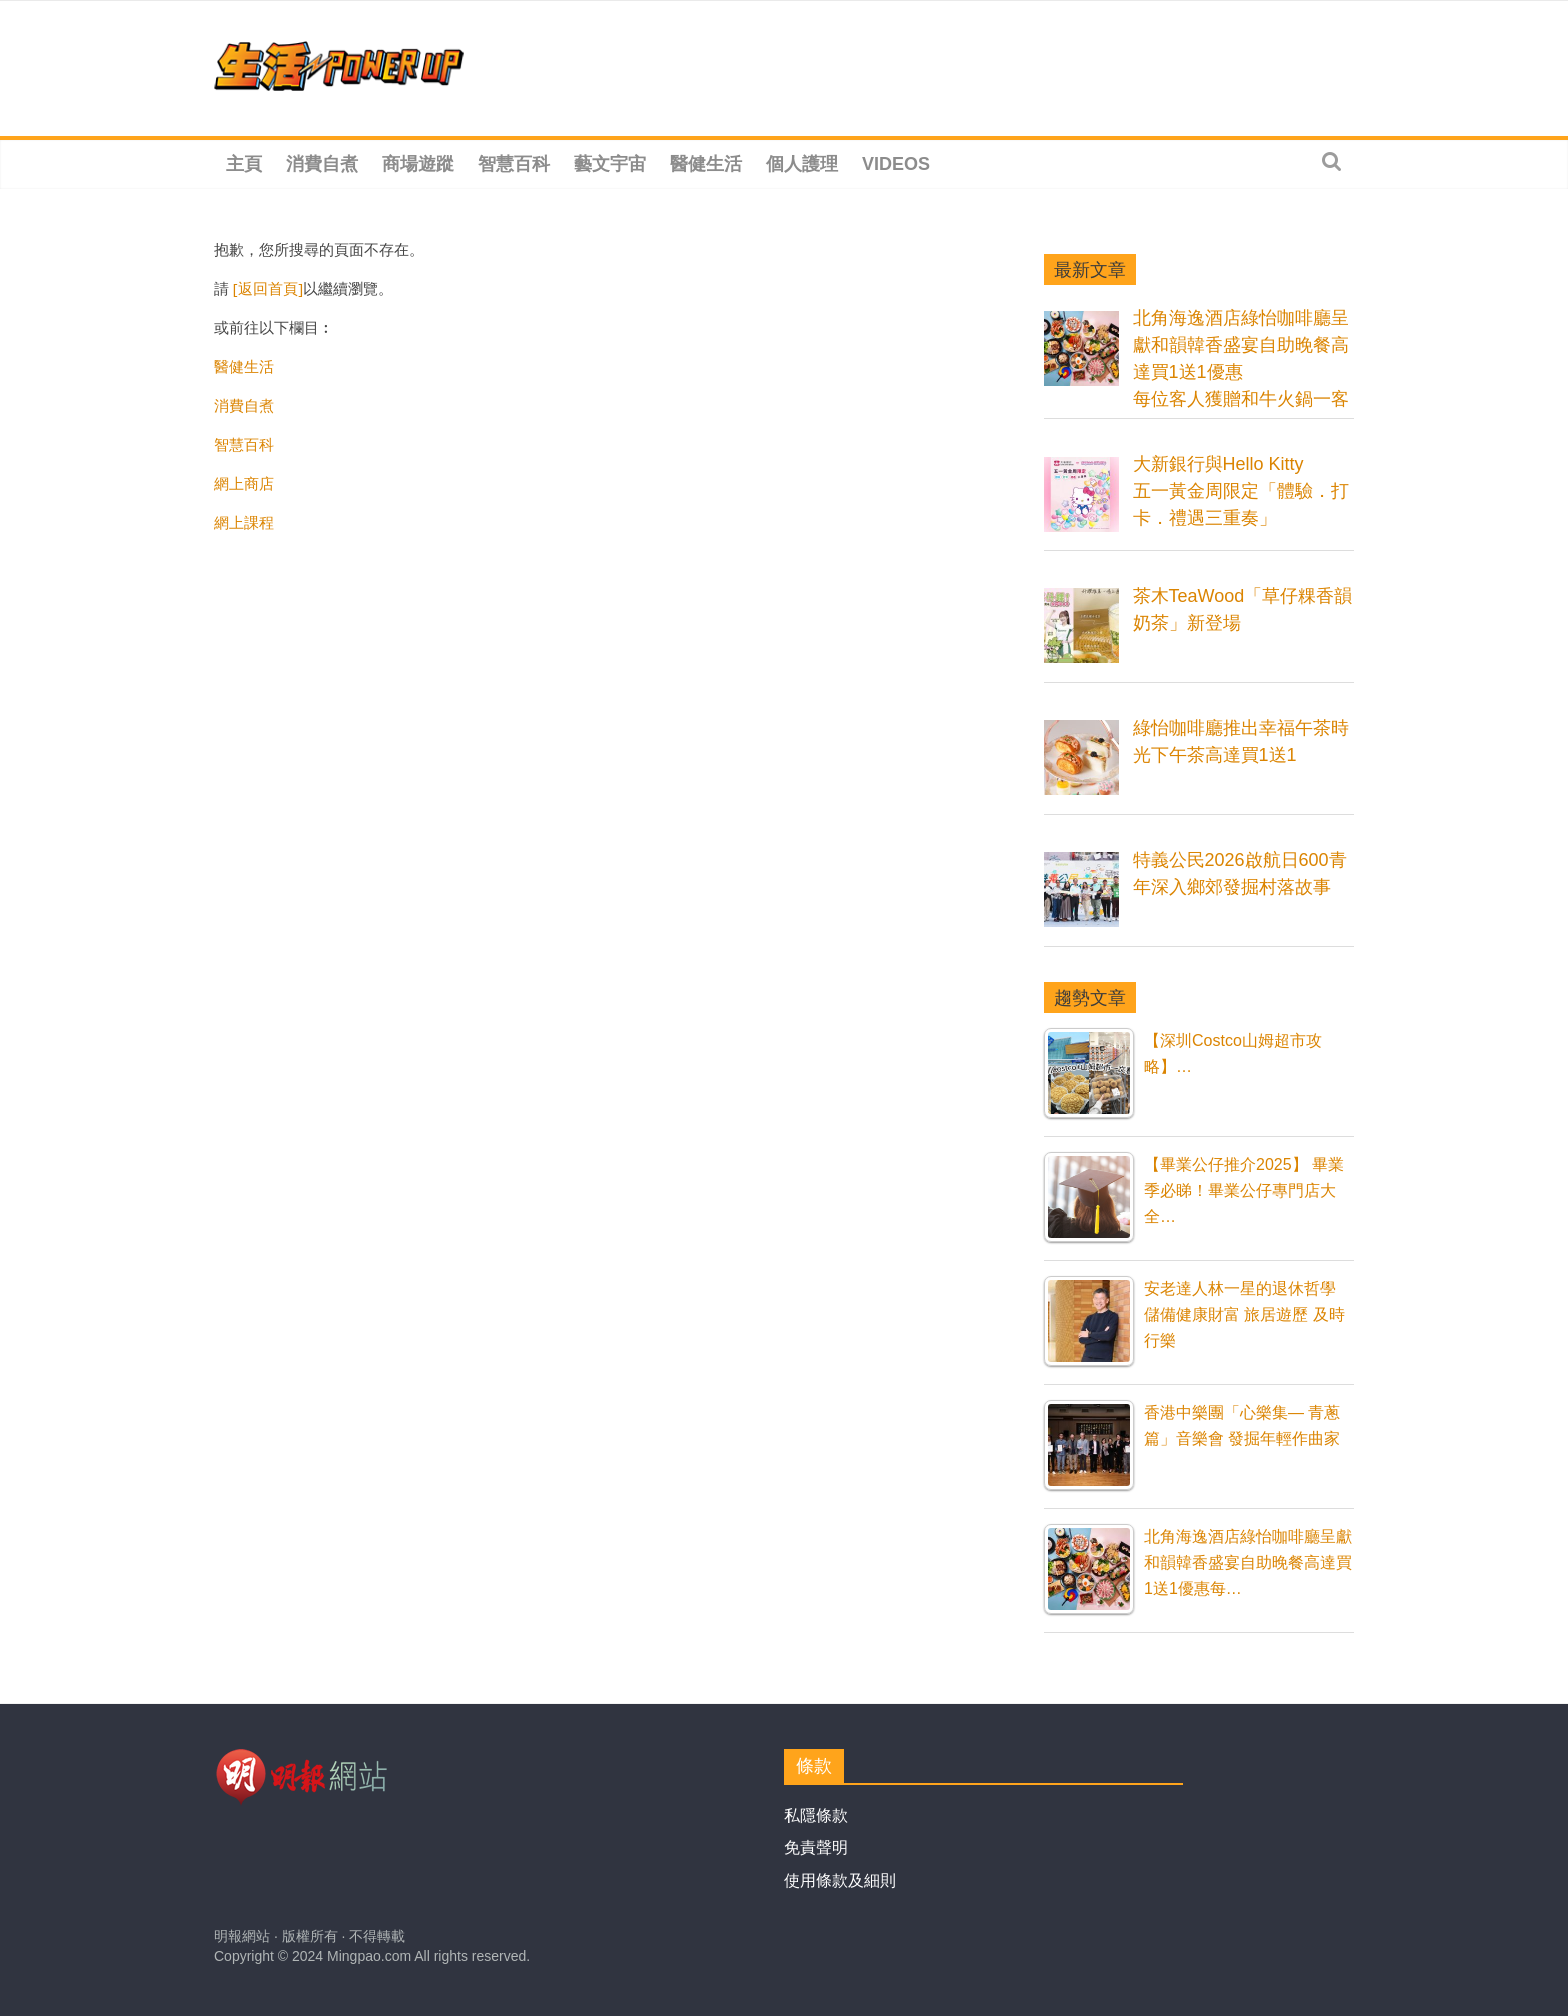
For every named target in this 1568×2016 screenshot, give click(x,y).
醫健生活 (706, 164)
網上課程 (244, 522)
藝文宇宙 (610, 164)
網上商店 (244, 483)
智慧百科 (514, 164)
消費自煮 (322, 164)
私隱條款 (816, 1815)
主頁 (244, 164)
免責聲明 (816, 1847)
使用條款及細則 (840, 1880)
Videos (896, 164)
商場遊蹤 (418, 164)
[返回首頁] (268, 288)
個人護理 (802, 164)
